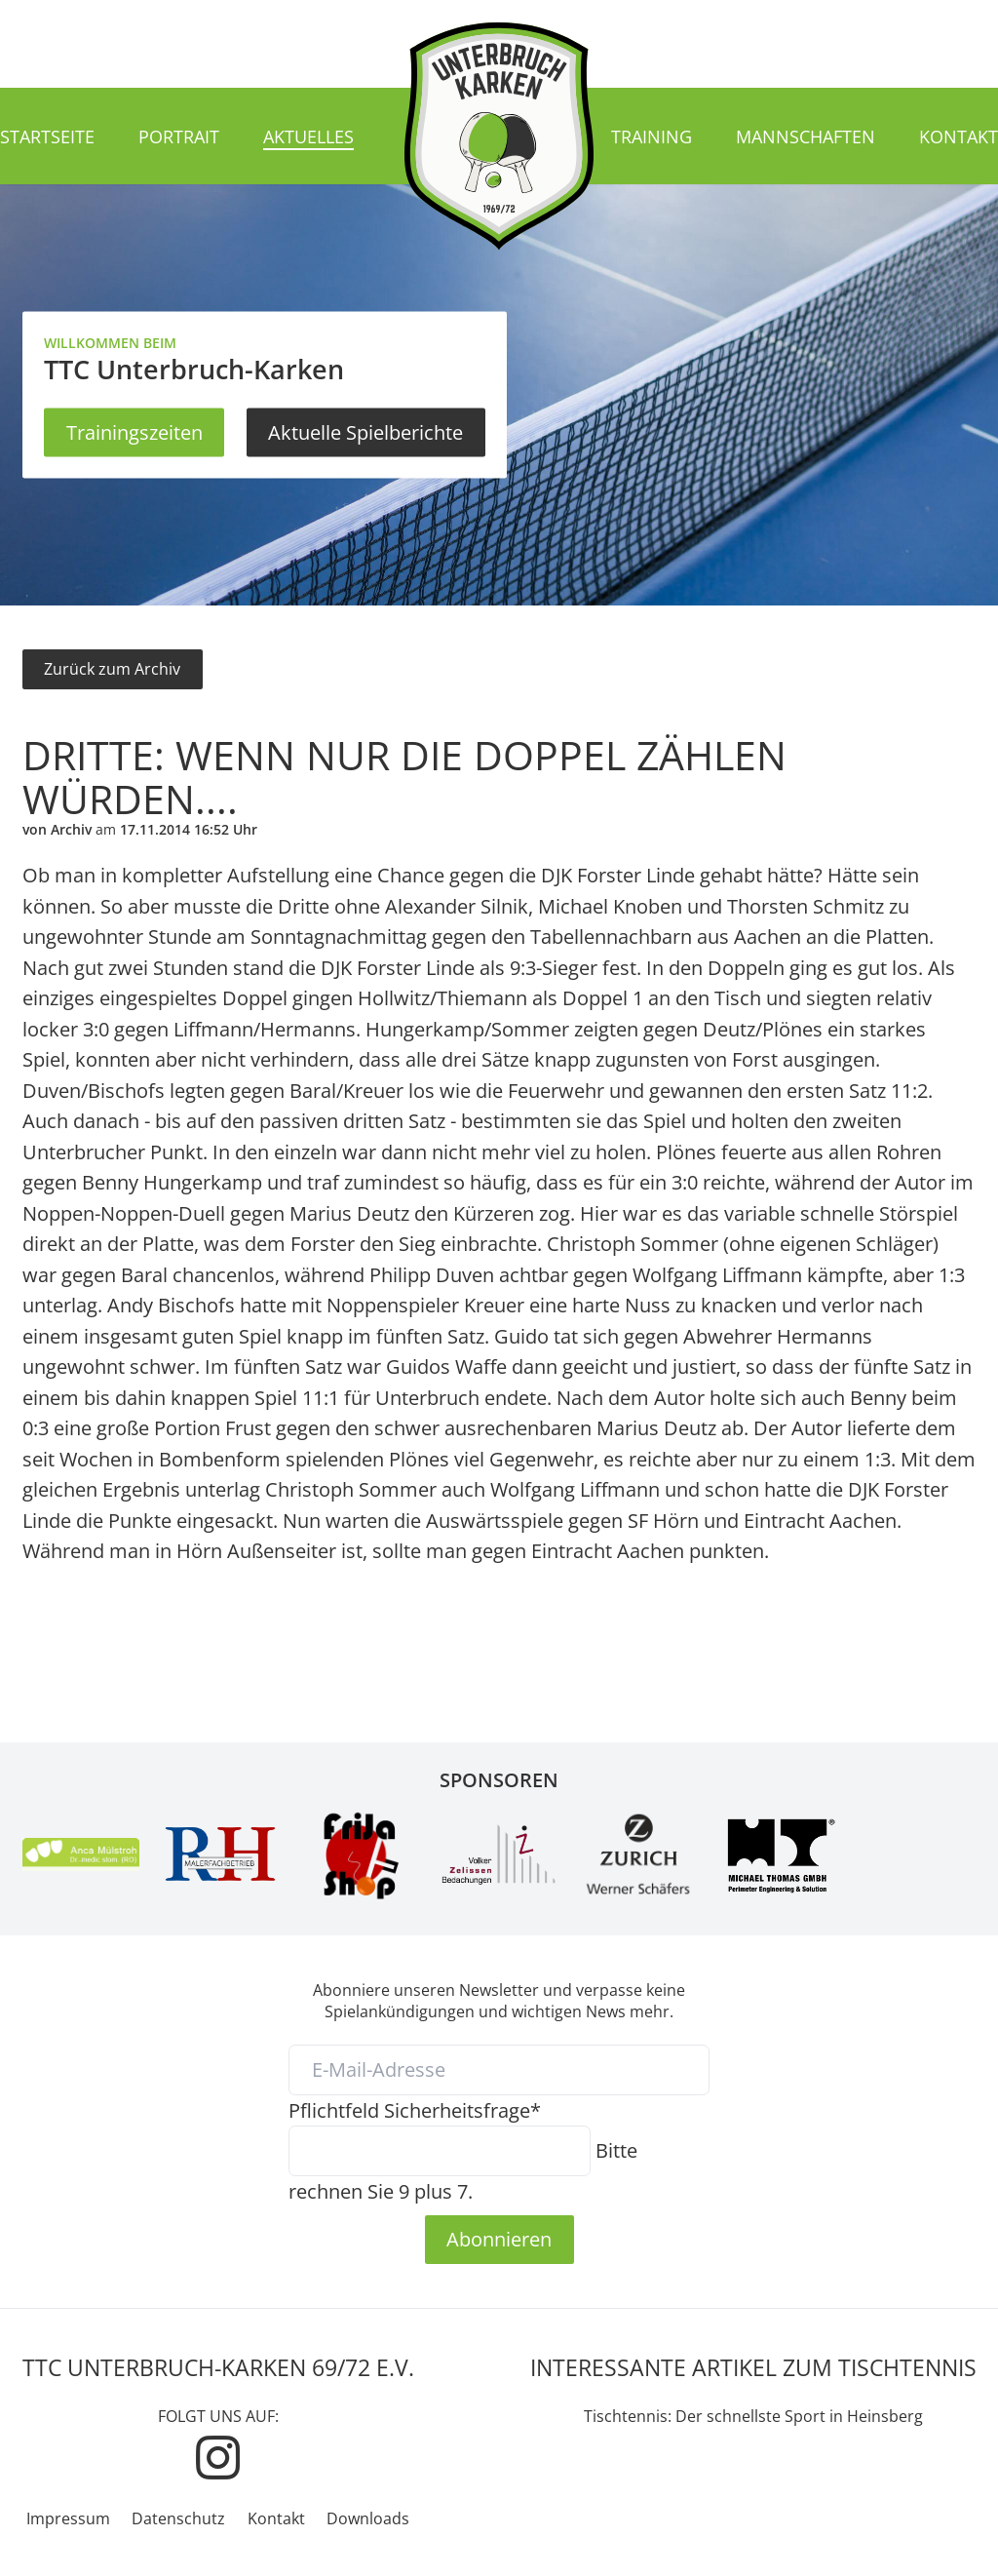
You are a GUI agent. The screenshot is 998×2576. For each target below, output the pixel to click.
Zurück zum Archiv (112, 669)
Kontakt (958, 136)
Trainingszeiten (134, 432)
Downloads (367, 2518)
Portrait (178, 136)
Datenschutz (178, 2518)
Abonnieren (499, 2238)
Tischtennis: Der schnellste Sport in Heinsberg (753, 2416)
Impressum (68, 2518)
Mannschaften (805, 136)
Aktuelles (308, 136)
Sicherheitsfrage (414, 2110)
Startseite (47, 136)
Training (651, 136)
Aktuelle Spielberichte (365, 432)
